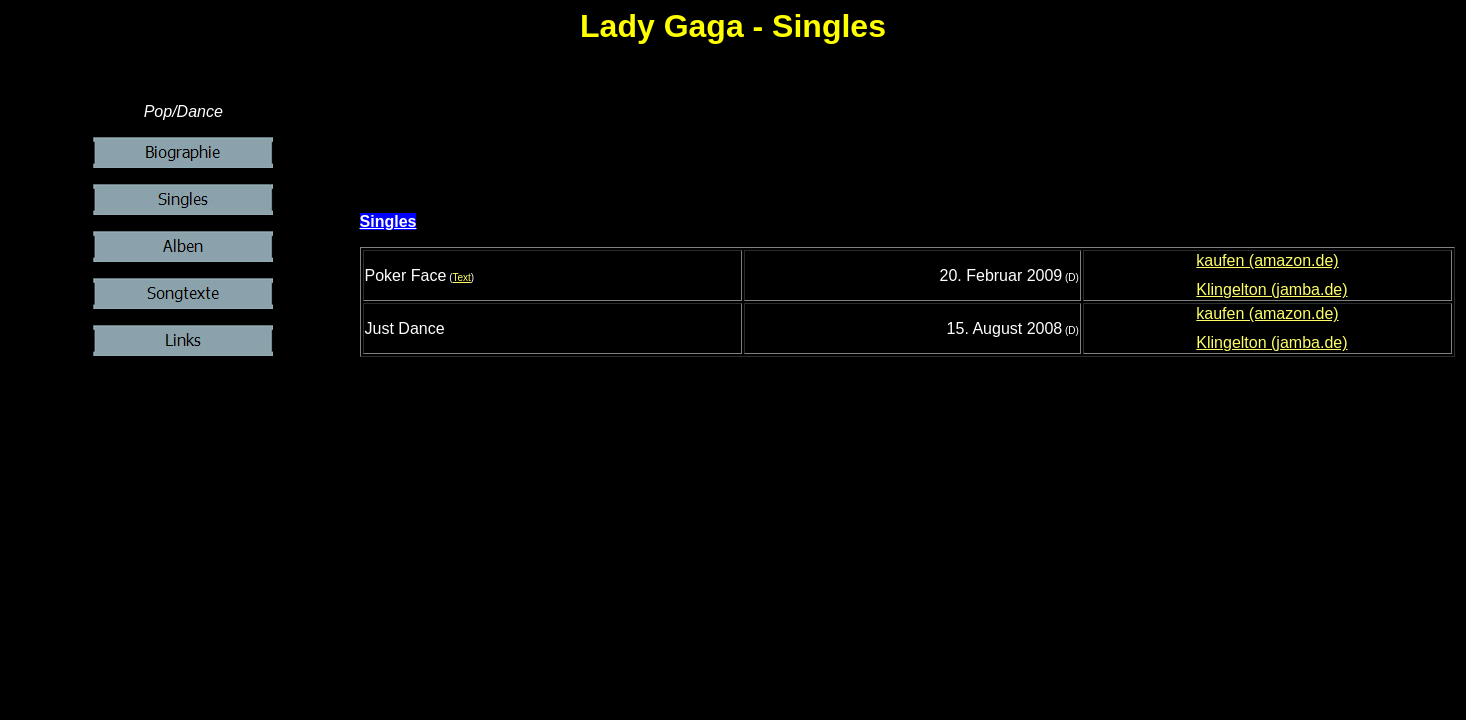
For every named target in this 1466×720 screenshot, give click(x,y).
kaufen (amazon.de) (1267, 260)
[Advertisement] (912, 148)
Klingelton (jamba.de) (1271, 289)
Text (461, 277)
